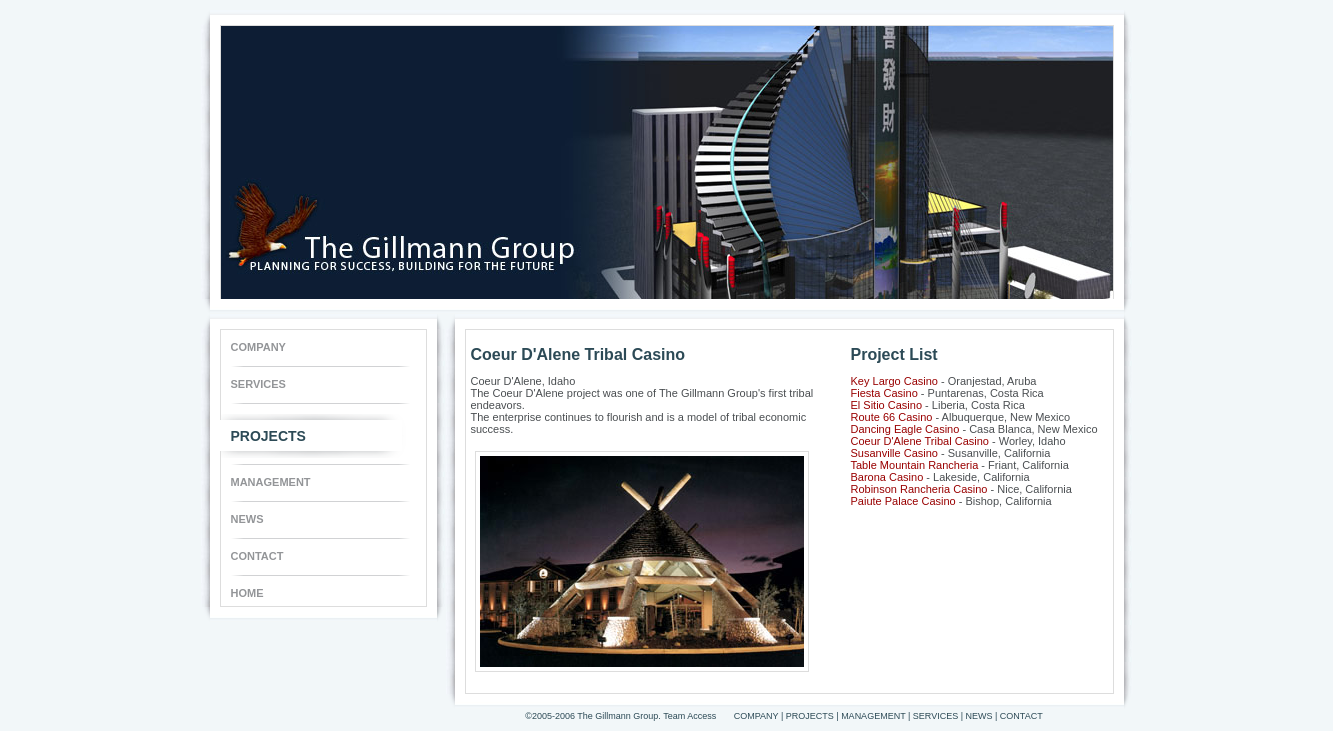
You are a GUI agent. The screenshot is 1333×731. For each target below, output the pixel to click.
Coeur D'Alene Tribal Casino (920, 441)
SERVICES (258, 384)
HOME (247, 593)
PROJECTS (268, 431)
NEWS (247, 519)
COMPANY (258, 347)
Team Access (689, 716)
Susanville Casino (894, 453)
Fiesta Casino (884, 393)
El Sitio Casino (887, 405)
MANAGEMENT (271, 482)
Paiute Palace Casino (903, 501)
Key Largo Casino (894, 381)
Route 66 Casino (892, 417)
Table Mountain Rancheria (915, 465)
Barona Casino (887, 477)
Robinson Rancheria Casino (919, 489)
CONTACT (257, 556)
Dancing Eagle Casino (905, 429)
